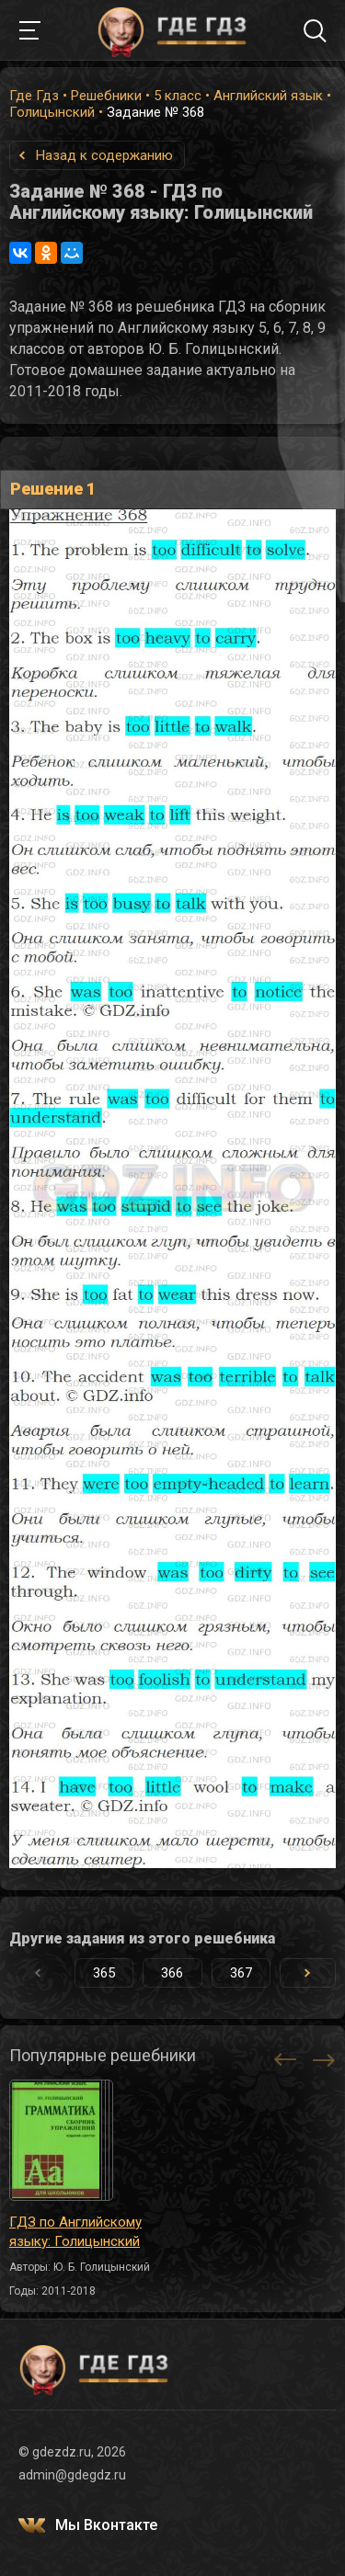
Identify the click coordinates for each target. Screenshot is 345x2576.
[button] (308, 1973)
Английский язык (268, 95)
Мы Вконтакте (106, 2525)
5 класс (177, 95)
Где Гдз (34, 95)
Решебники (106, 95)
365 (104, 1973)
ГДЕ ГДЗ (172, 30)
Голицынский (52, 112)
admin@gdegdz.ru (72, 2475)
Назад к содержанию (104, 155)
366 (172, 1973)
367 (241, 1973)
